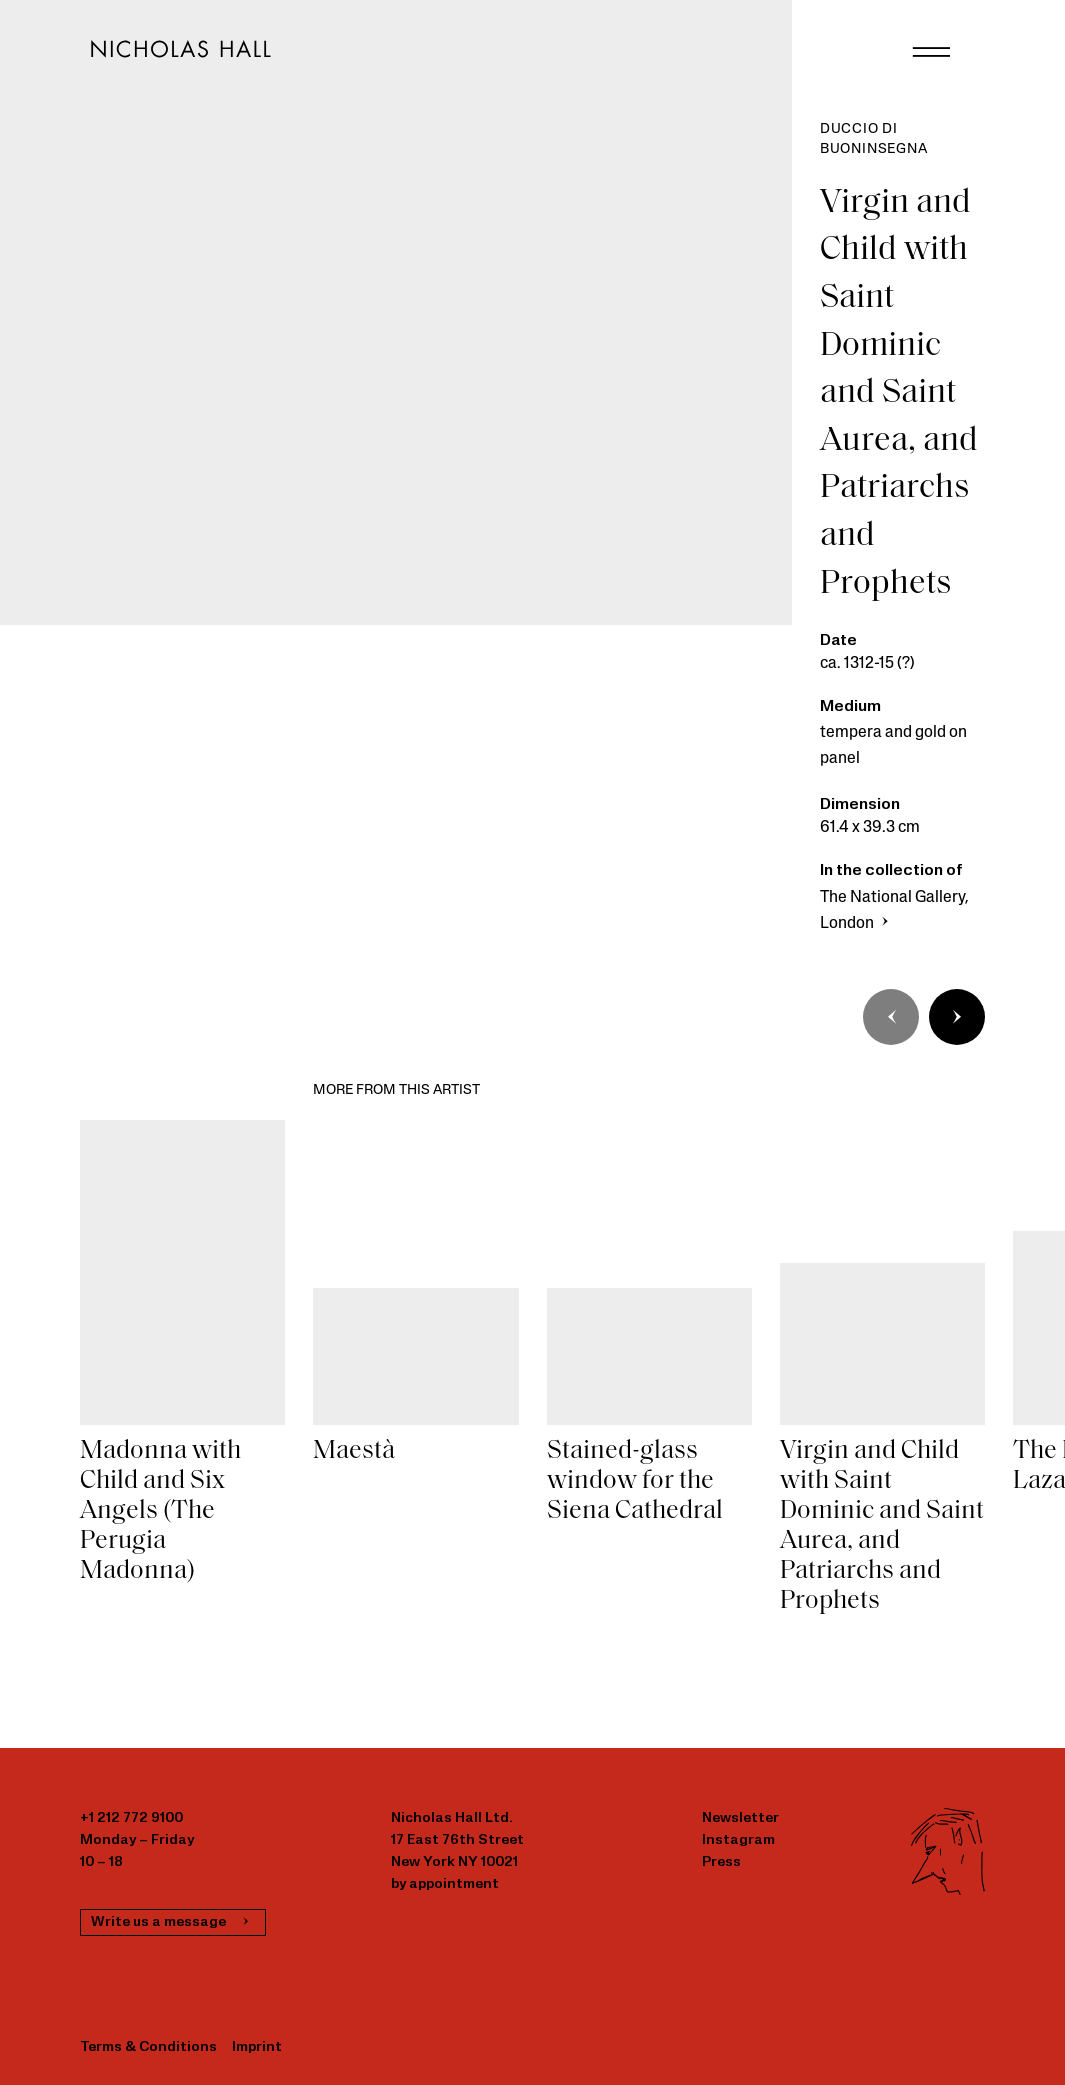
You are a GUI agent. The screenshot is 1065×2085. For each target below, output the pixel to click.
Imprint (257, 2047)
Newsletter (740, 1818)
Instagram (738, 1840)
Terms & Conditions (148, 2047)
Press (721, 1862)
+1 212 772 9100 (131, 1818)
